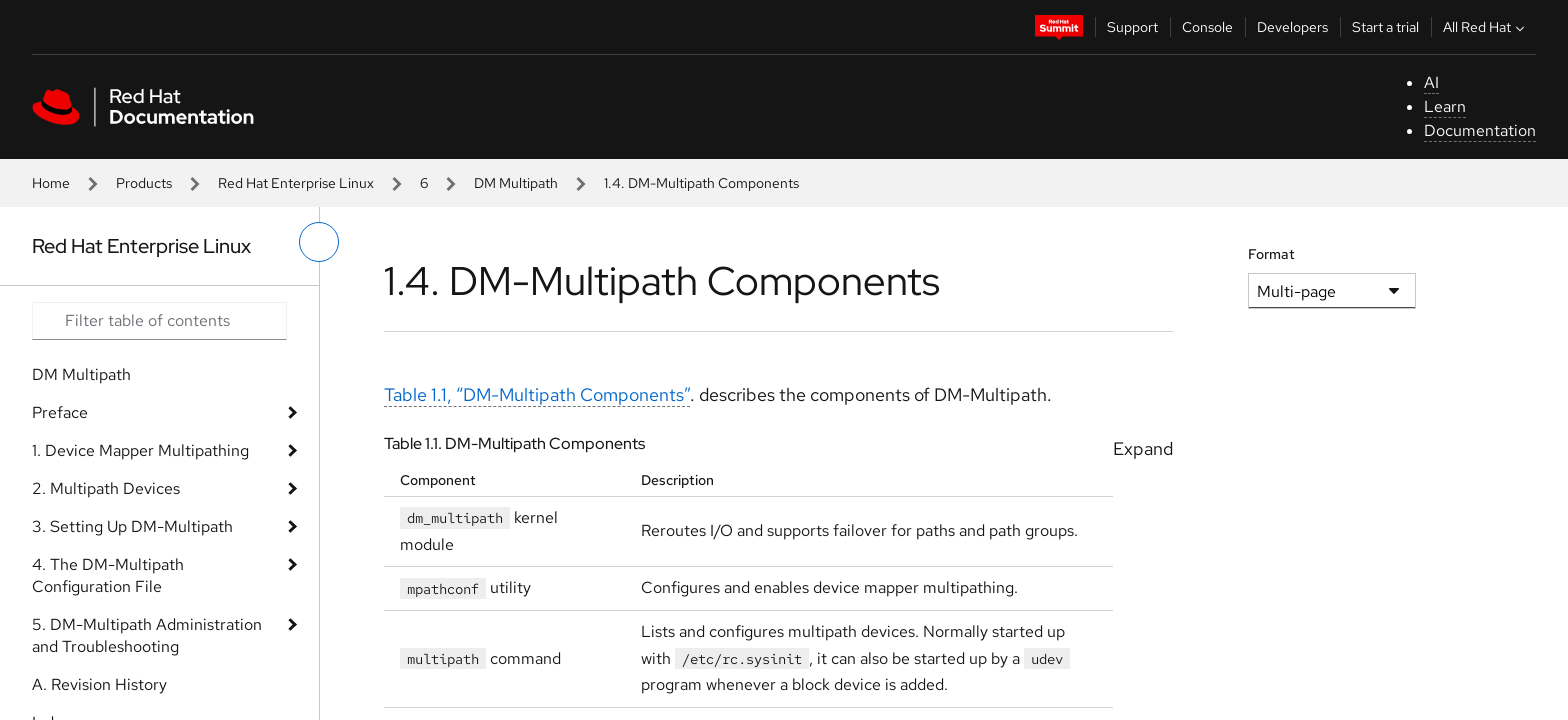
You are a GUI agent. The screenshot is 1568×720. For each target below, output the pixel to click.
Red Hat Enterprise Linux (296, 183)
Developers (1292, 27)
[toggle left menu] (319, 242)
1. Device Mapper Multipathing (140, 450)
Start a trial (1385, 27)
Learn (1445, 106)
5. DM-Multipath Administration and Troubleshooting (147, 635)
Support (1132, 27)
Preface (60, 412)
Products (144, 183)
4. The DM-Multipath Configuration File (108, 575)
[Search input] (159, 321)
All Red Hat (1486, 27)
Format (1271, 254)
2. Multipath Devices (106, 488)
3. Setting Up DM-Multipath (132, 526)
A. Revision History (99, 684)
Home (51, 183)
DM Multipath (516, 183)
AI (1431, 82)
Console (1207, 27)
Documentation (1480, 130)
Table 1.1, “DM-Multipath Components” (537, 394)
